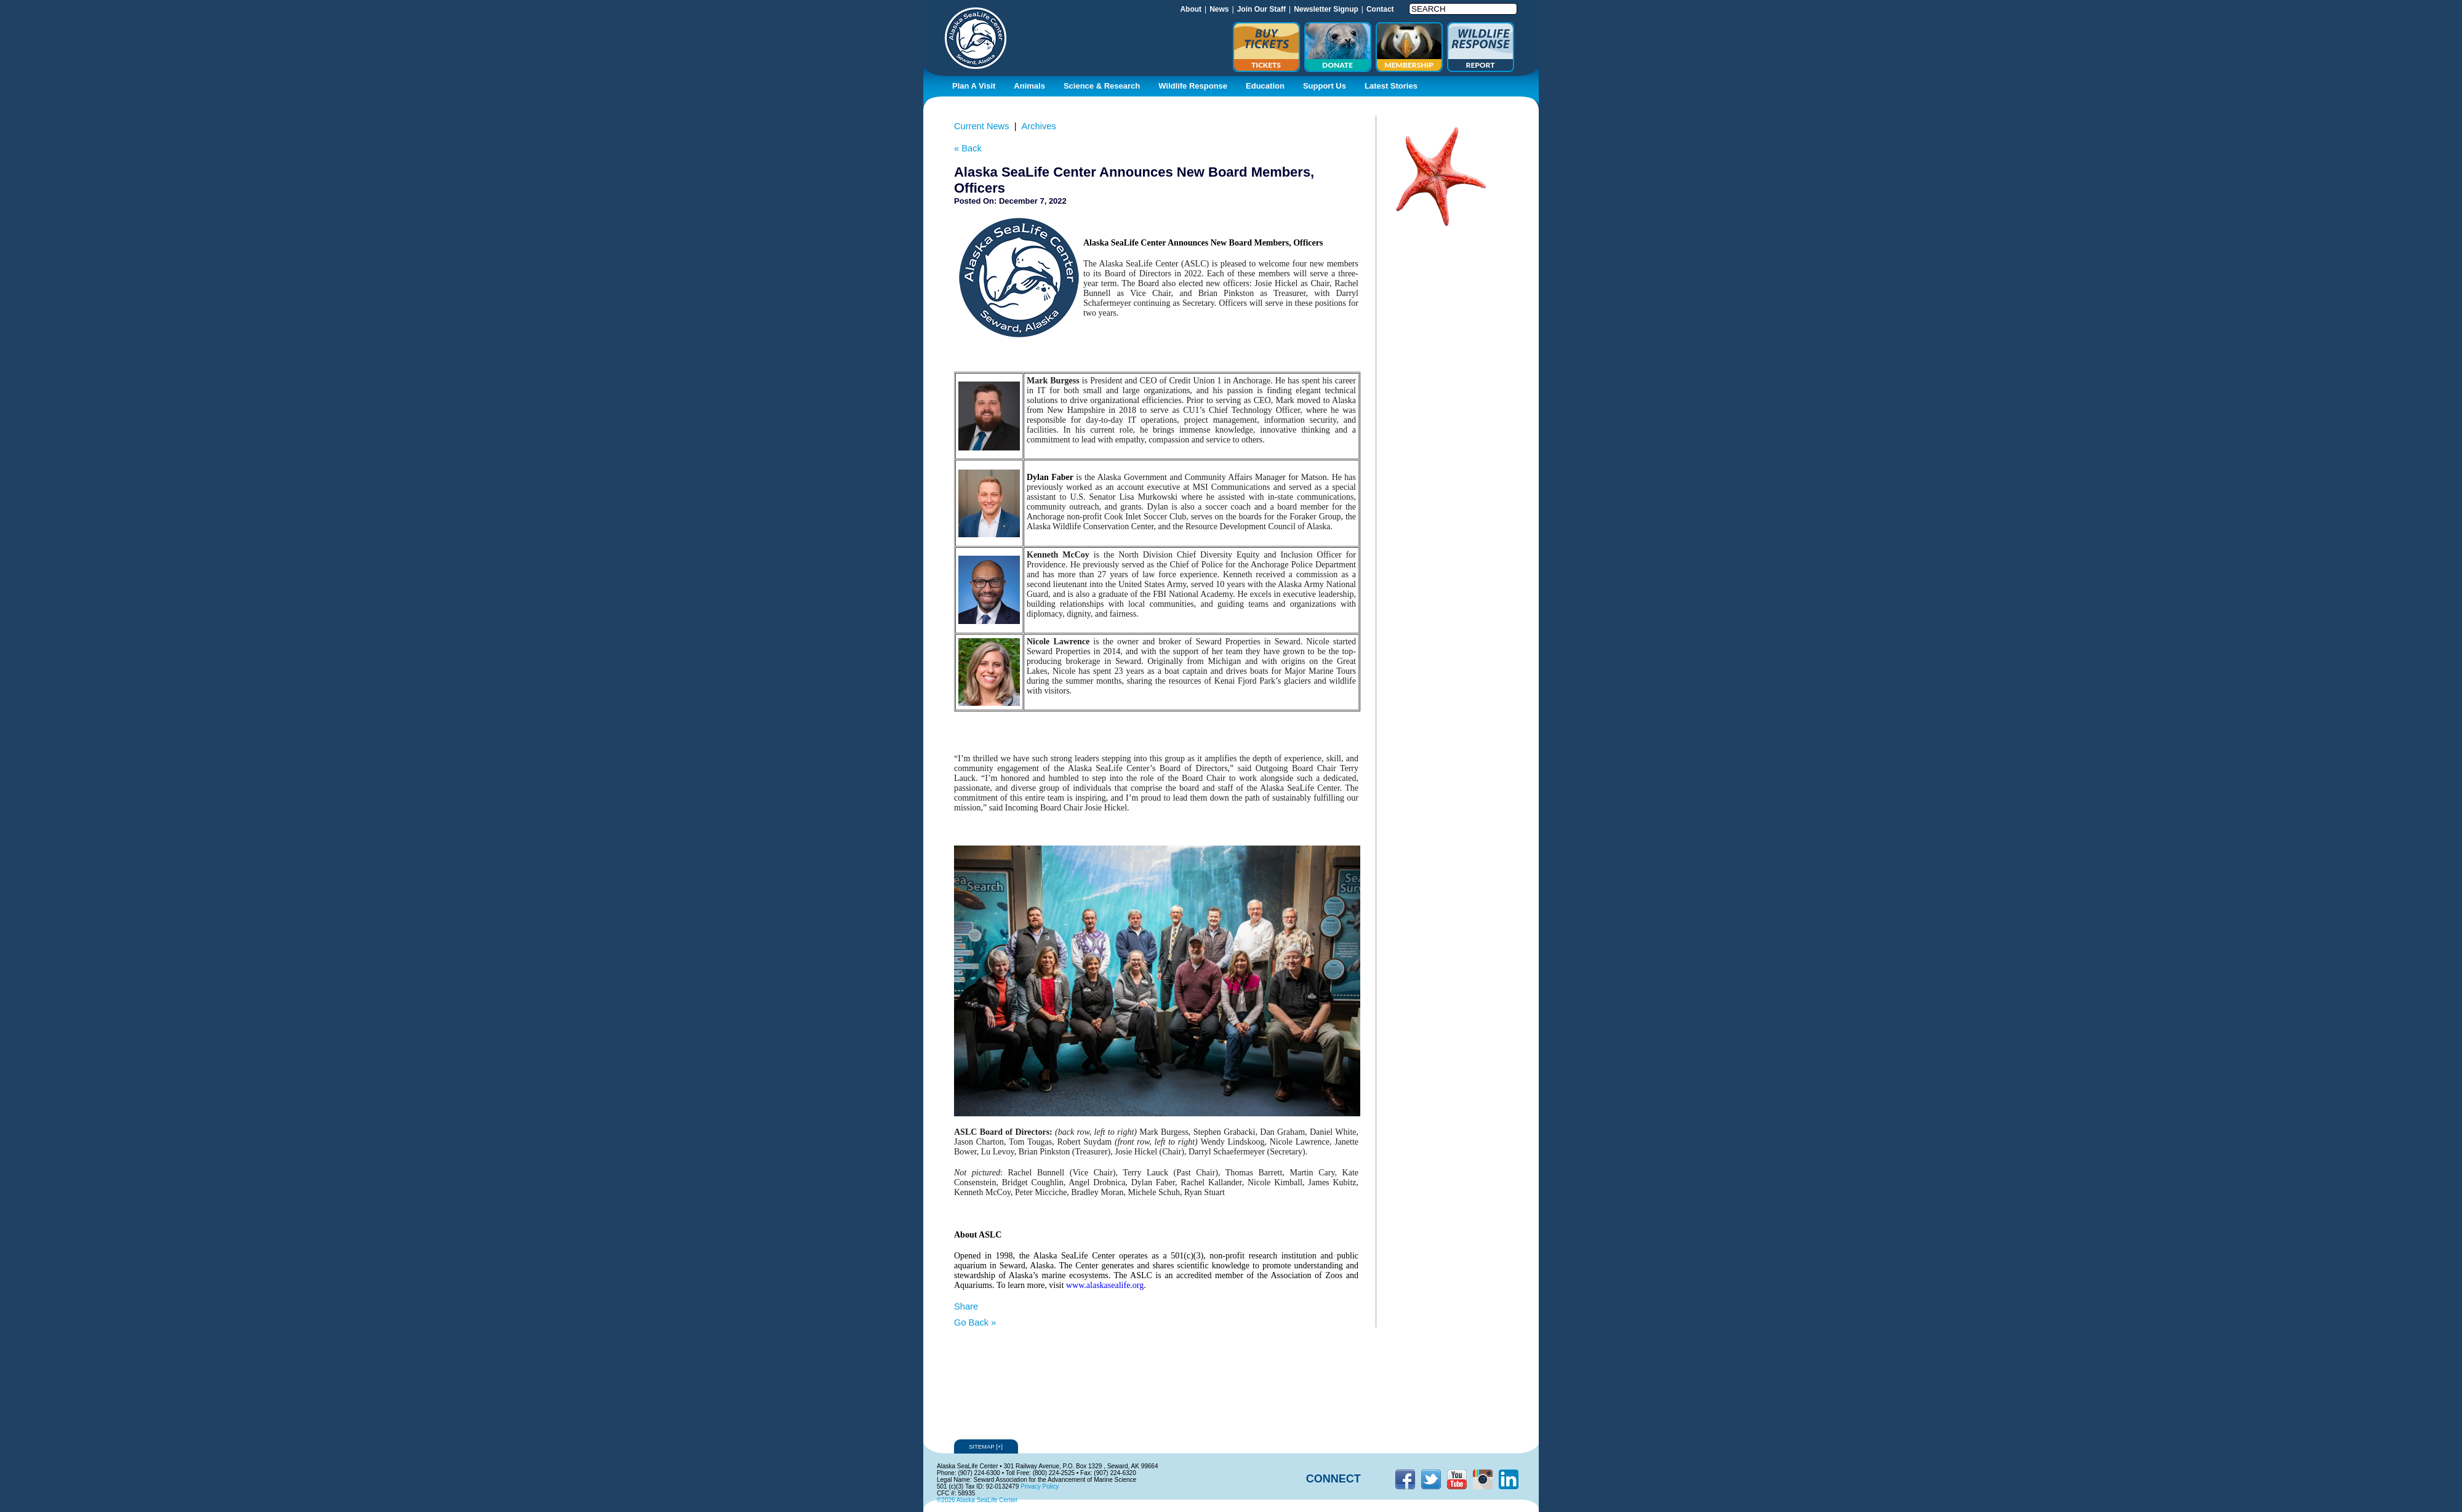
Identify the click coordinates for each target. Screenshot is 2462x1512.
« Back (968, 148)
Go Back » (975, 1322)
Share (966, 1306)
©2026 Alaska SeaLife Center (977, 1500)
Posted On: (975, 201)
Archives (1039, 126)
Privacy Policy (1039, 1486)
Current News (981, 126)
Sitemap (986, 1446)
